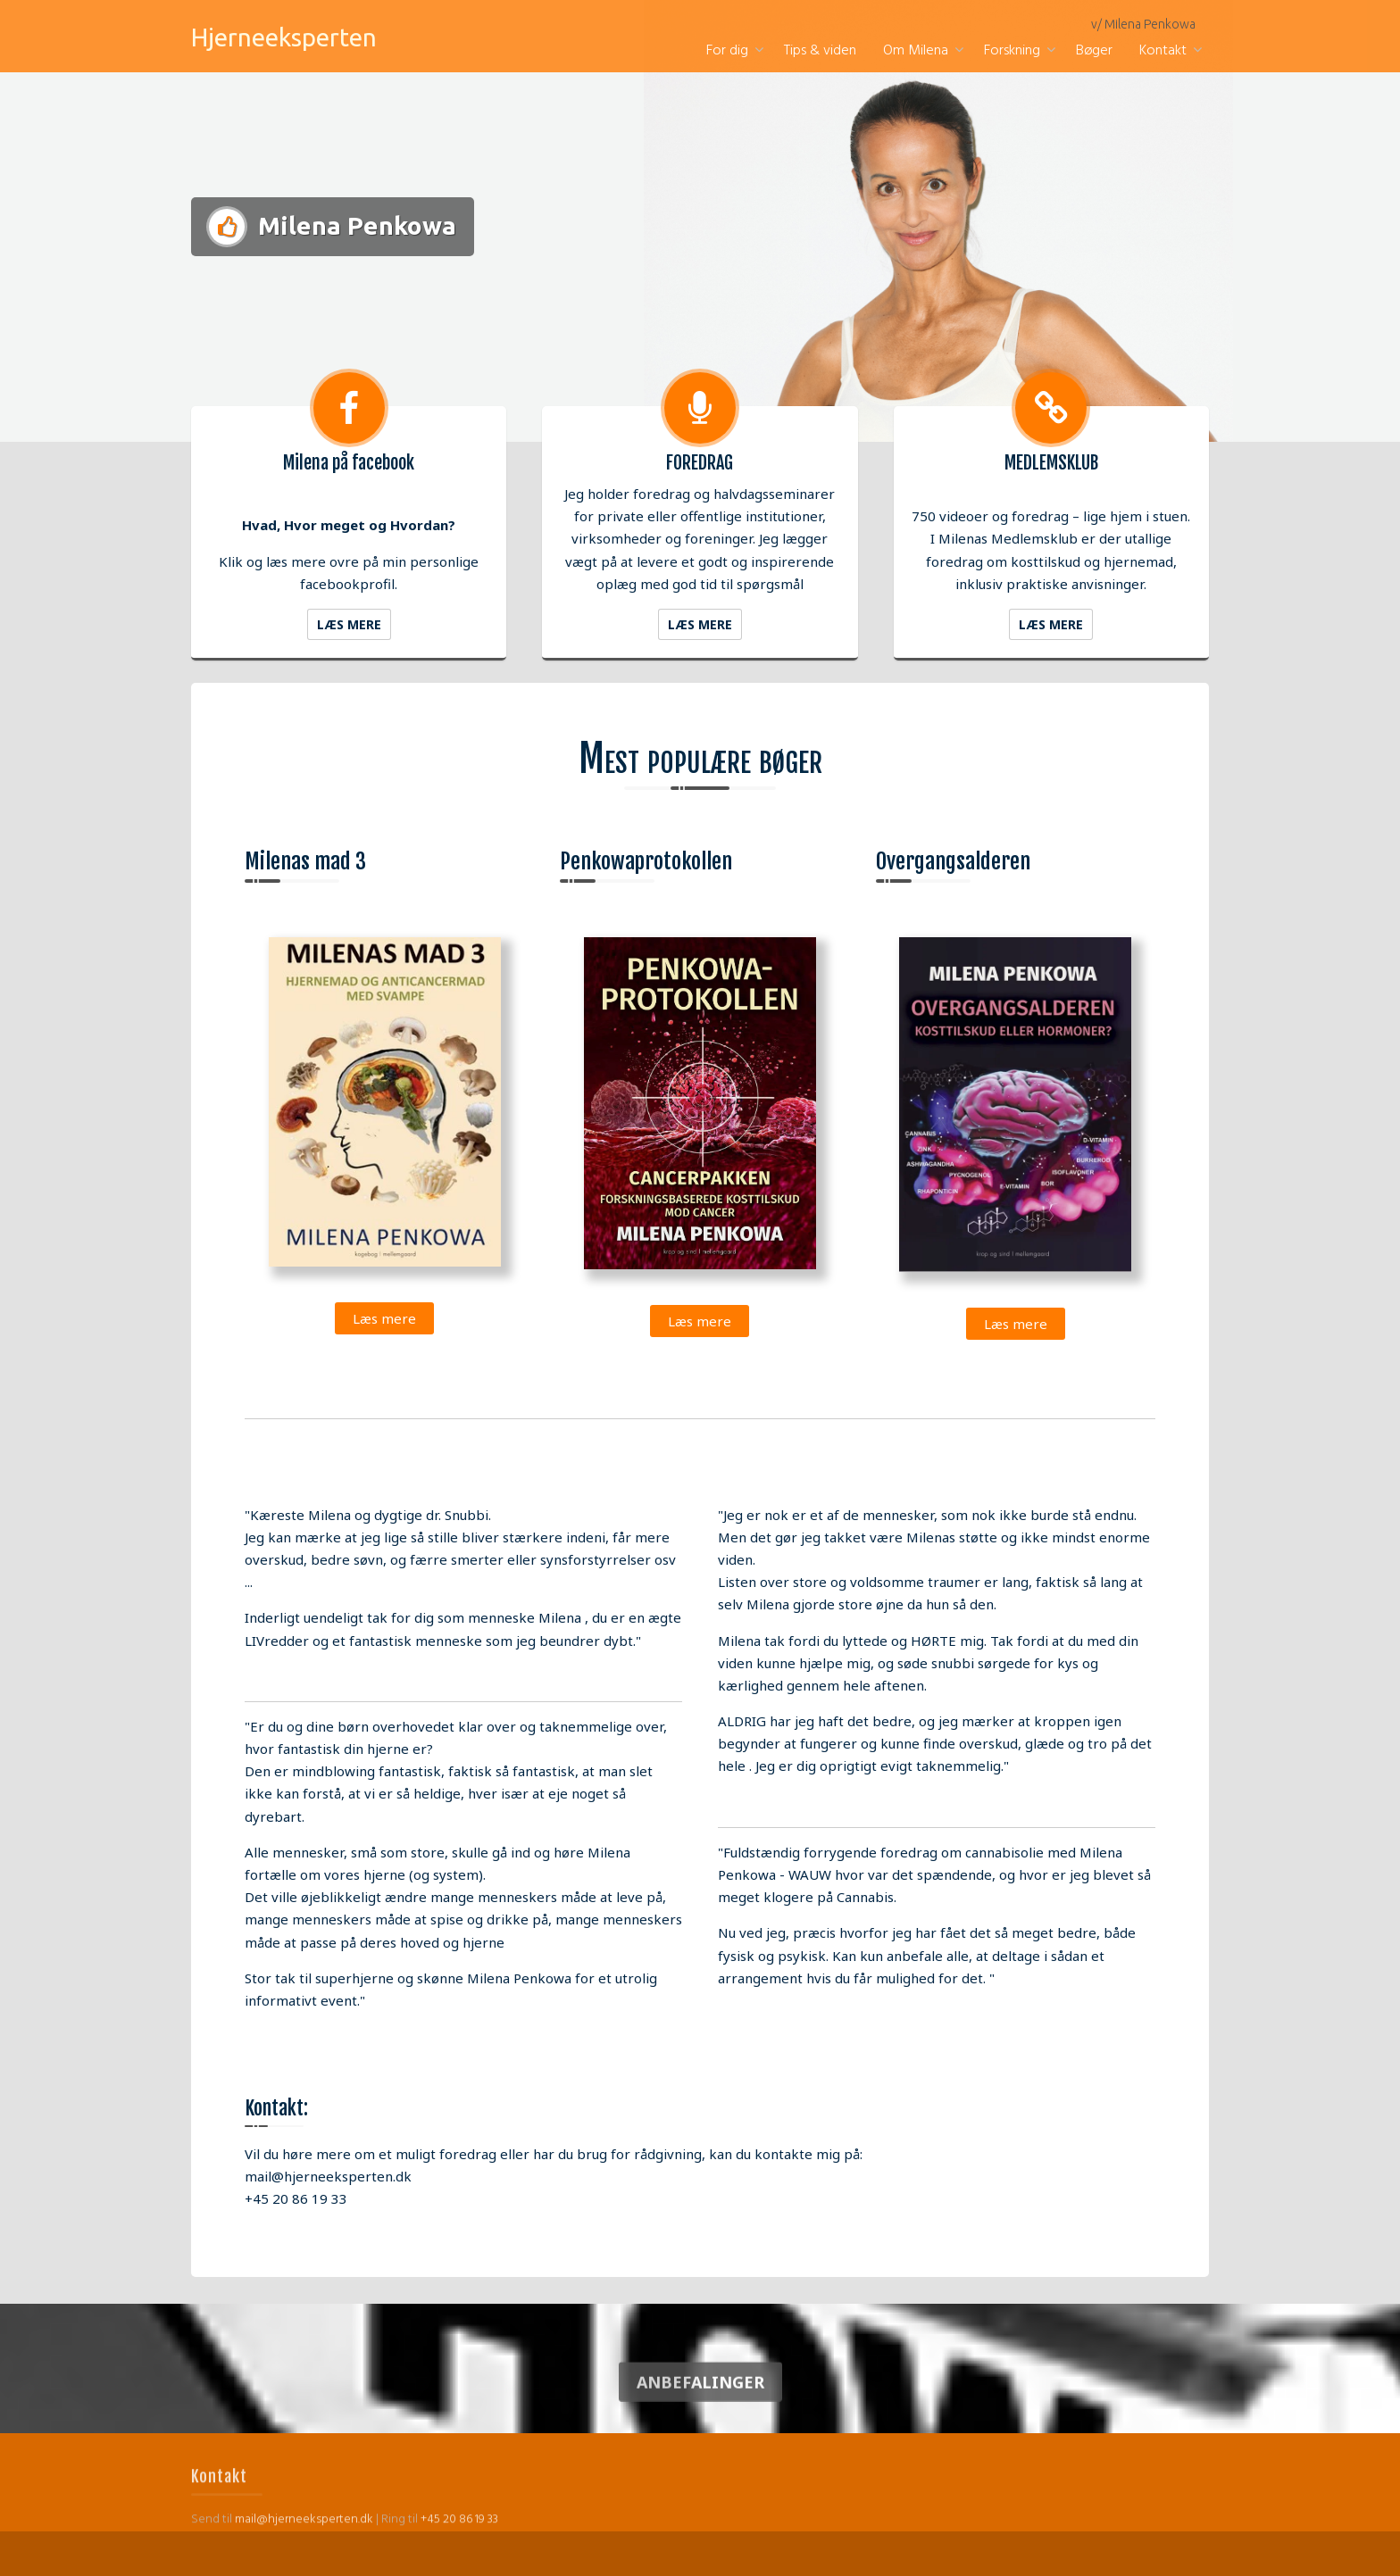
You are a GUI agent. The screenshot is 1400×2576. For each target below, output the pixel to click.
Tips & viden (820, 50)
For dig (727, 50)
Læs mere (349, 624)
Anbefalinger (700, 2405)
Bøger (1094, 50)
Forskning (1012, 50)
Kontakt (1163, 50)
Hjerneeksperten (284, 37)
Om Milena (915, 50)
